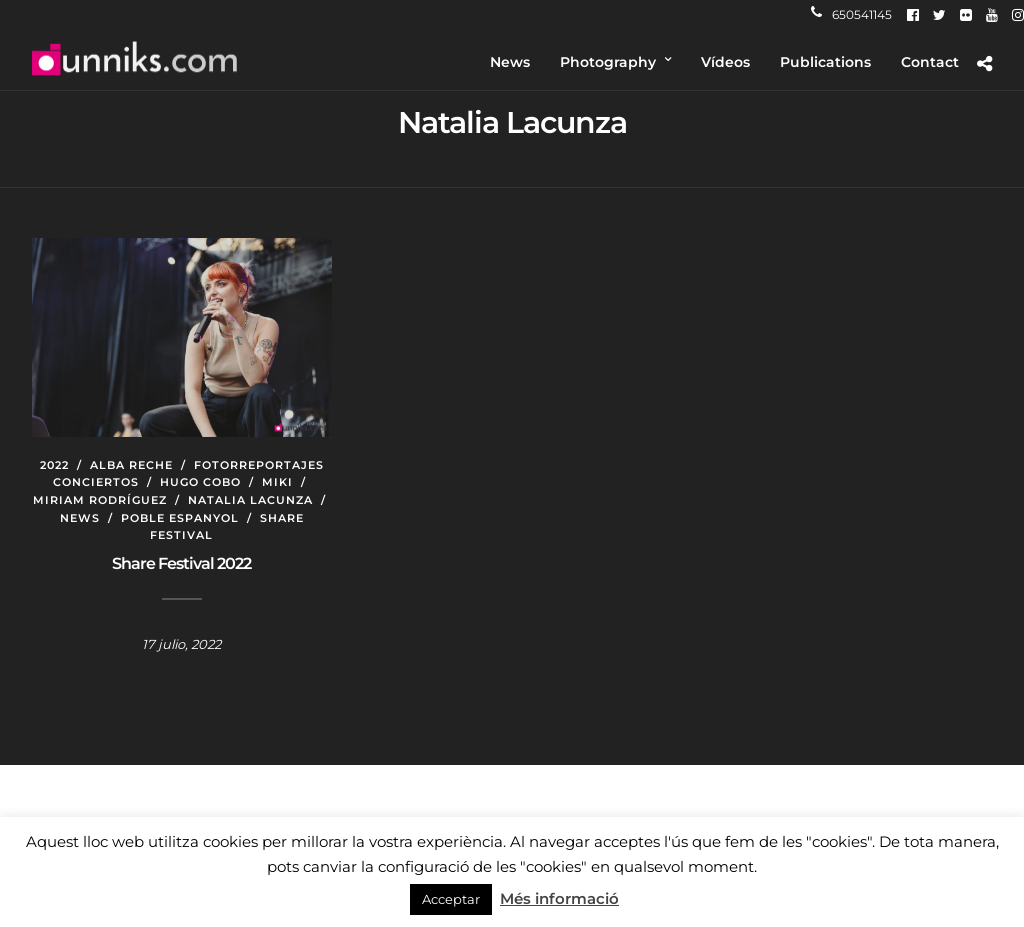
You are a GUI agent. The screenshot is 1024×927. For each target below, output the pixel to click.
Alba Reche (131, 465)
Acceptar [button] (451, 899)
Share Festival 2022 (181, 563)
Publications (825, 62)
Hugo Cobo (200, 482)
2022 (54, 465)
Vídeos (725, 62)
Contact (930, 62)
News (510, 62)
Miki (277, 482)
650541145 (851, 14)
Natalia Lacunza (250, 500)
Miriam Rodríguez (100, 500)
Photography (608, 62)
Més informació (559, 898)
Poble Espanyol (180, 518)
